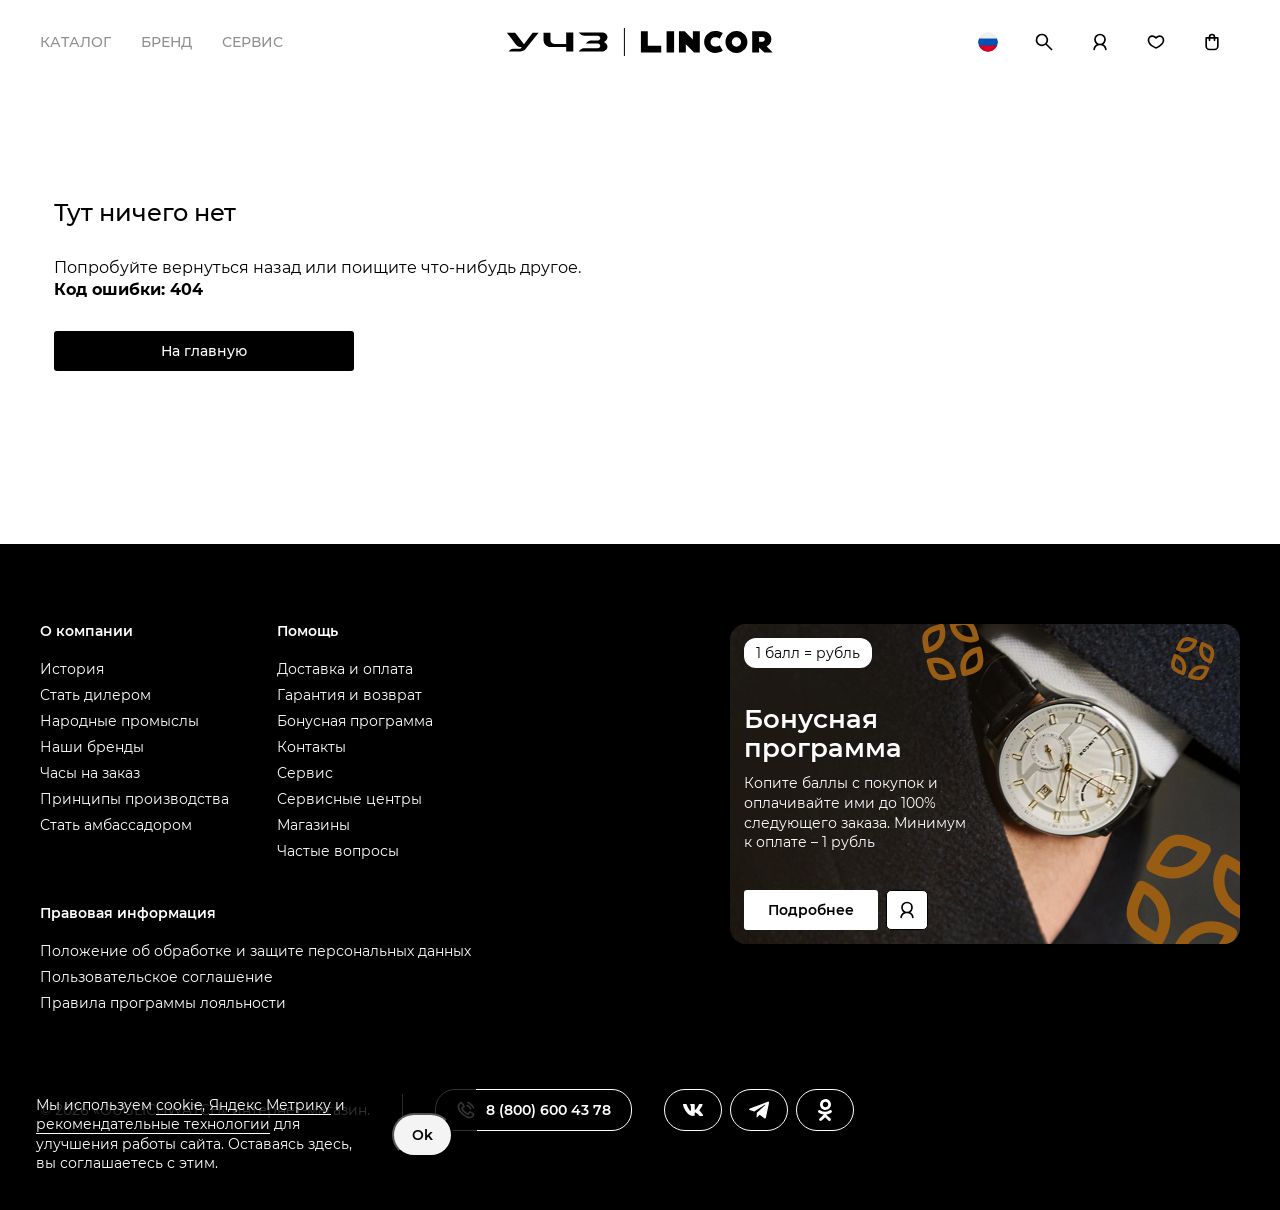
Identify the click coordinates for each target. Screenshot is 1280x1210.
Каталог (75, 42)
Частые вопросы (338, 851)
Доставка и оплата (345, 669)
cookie (179, 1105)
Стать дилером (95, 695)
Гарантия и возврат (349, 695)
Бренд (166, 42)
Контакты (311, 747)
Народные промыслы (119, 721)
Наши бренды (92, 747)
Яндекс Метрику (270, 1105)
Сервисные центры (349, 799)
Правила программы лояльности (163, 1003)
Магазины (313, 825)
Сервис (252, 42)
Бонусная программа (355, 721)
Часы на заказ (90, 773)
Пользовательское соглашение (156, 977)
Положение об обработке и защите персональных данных (255, 951)
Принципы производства (134, 799)
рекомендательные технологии (153, 1124)
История (72, 669)
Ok (422, 1135)
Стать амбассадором (116, 825)
